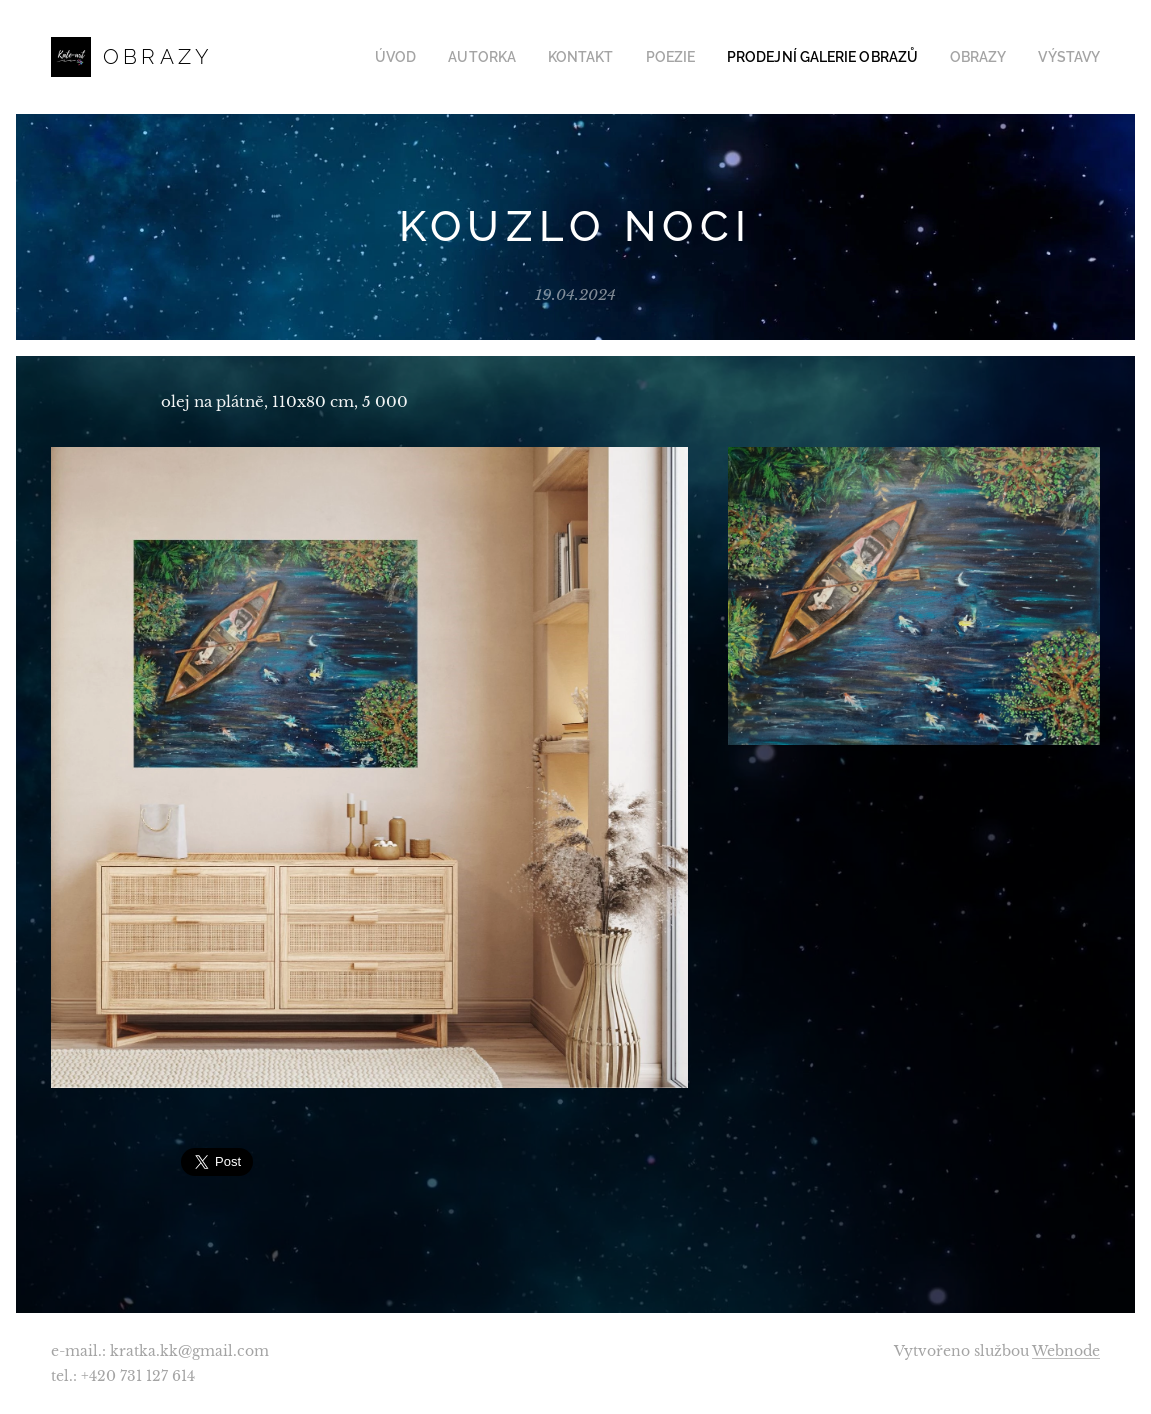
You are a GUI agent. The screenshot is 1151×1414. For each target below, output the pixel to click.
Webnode (1066, 1351)
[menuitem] (437, 57)
